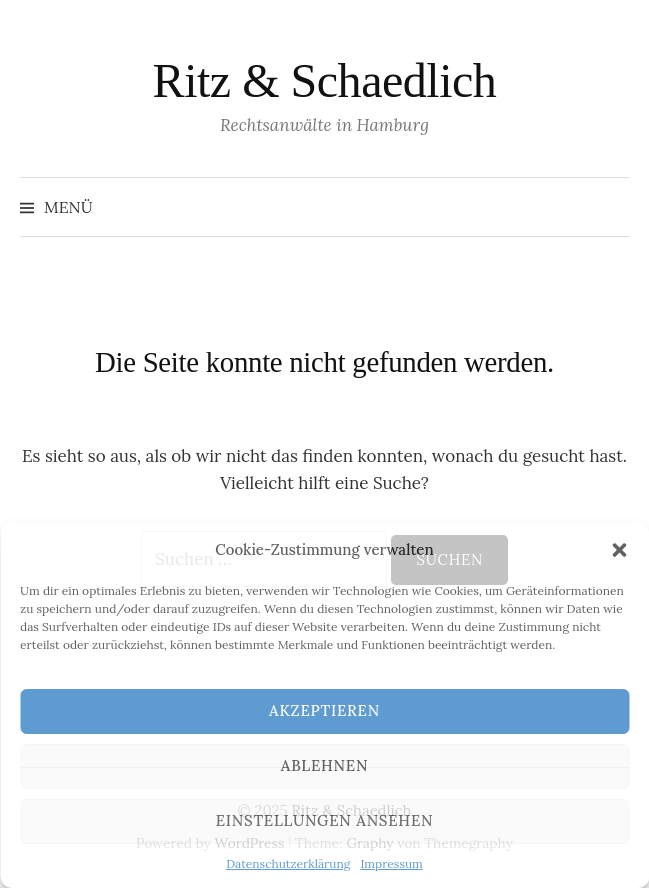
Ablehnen (324, 765)
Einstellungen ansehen (325, 820)
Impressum (391, 863)
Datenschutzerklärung (288, 863)
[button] (619, 550)
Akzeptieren (324, 710)
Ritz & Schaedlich (325, 80)
